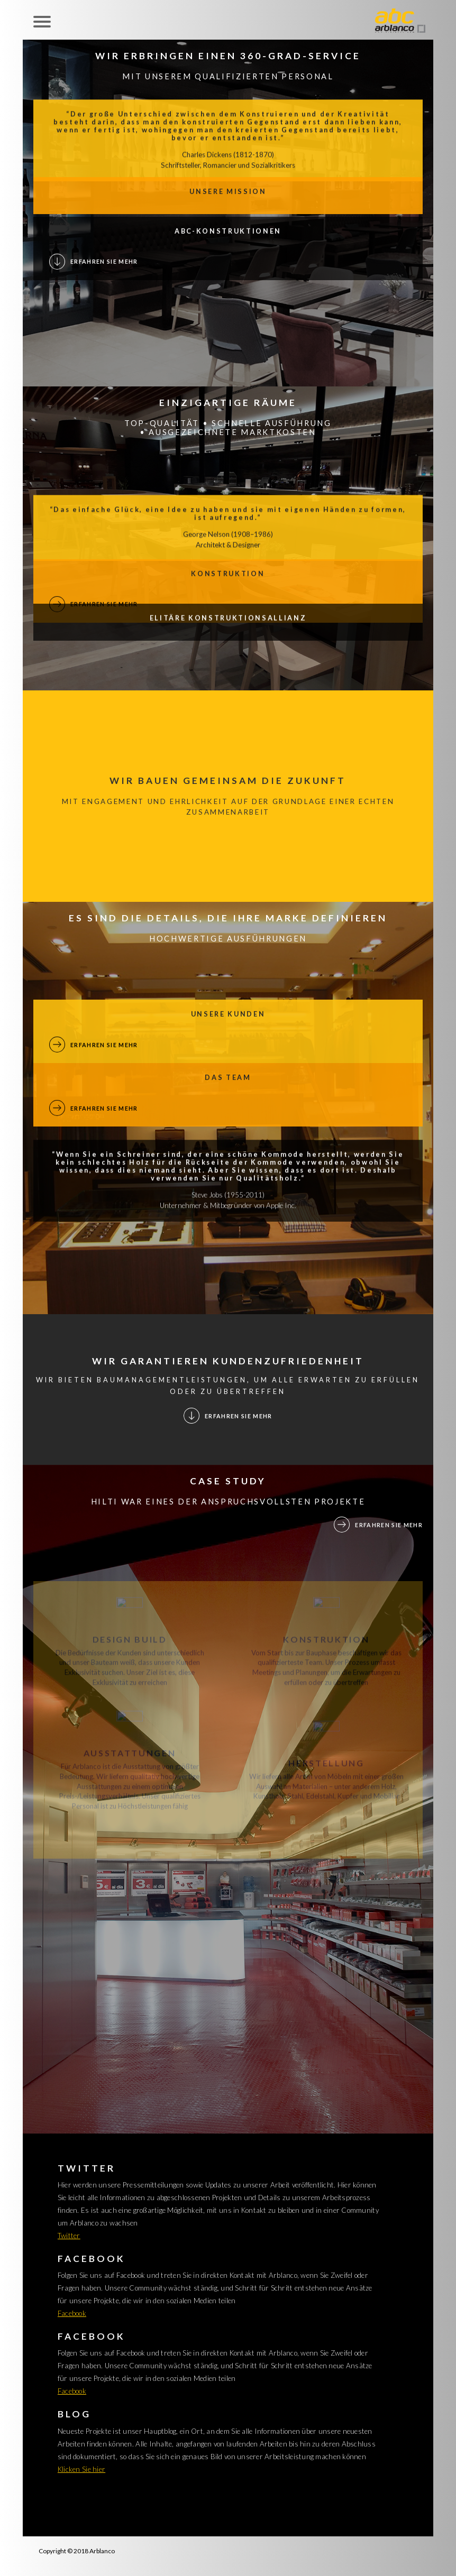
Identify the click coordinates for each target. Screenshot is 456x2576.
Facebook (72, 2313)
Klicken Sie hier (81, 2469)
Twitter (69, 2235)
